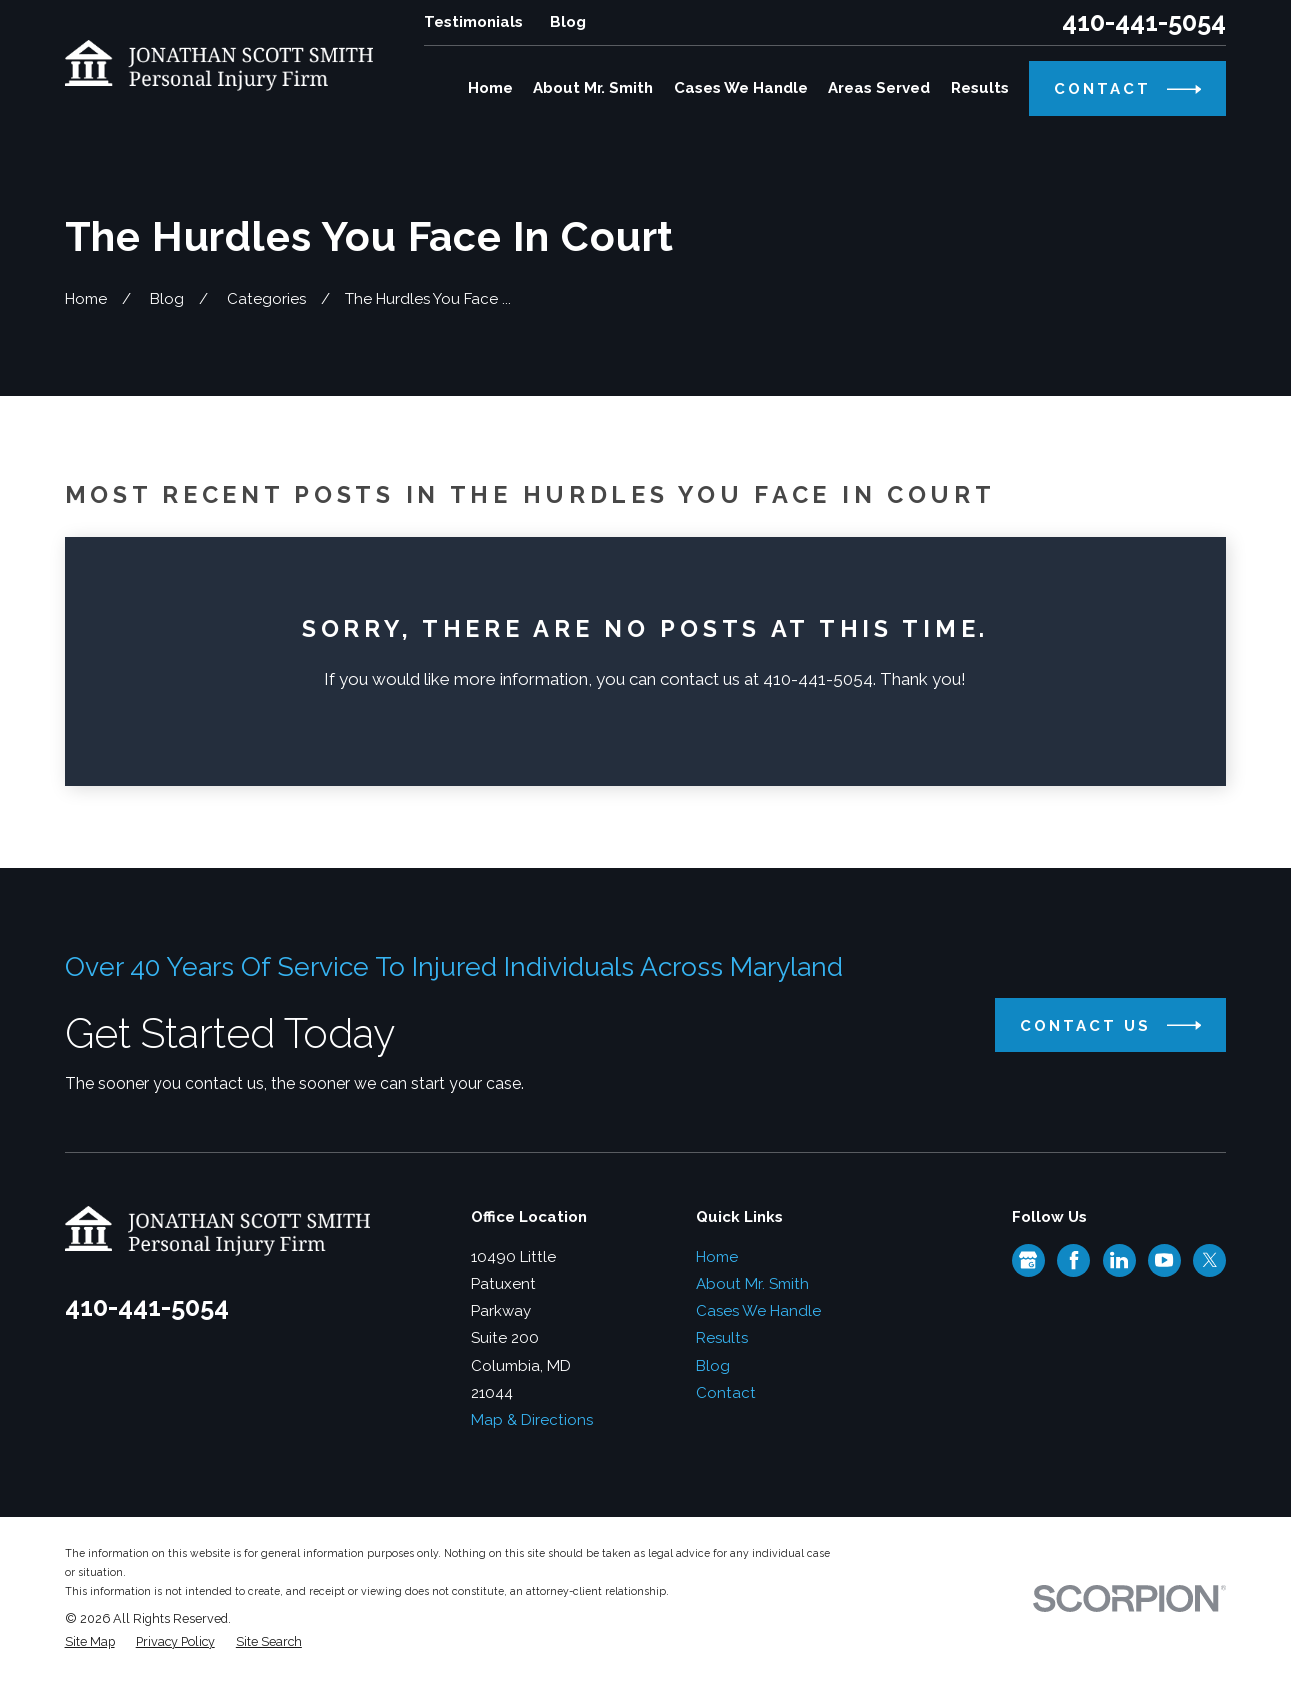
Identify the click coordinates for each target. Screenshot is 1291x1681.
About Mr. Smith (752, 1284)
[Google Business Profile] (1028, 1260)
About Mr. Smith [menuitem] (593, 88)
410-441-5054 (1144, 22)
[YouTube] (1164, 1260)
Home (717, 1257)
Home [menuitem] (490, 88)
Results (722, 1338)
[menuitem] (90, 1642)
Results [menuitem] (980, 88)
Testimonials (473, 22)
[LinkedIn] (1119, 1260)
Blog (568, 22)
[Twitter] (1210, 1260)
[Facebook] (1074, 1260)
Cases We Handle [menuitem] (741, 88)
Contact (726, 1393)
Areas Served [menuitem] (879, 88)
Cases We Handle (758, 1311)
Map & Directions (532, 1420)
